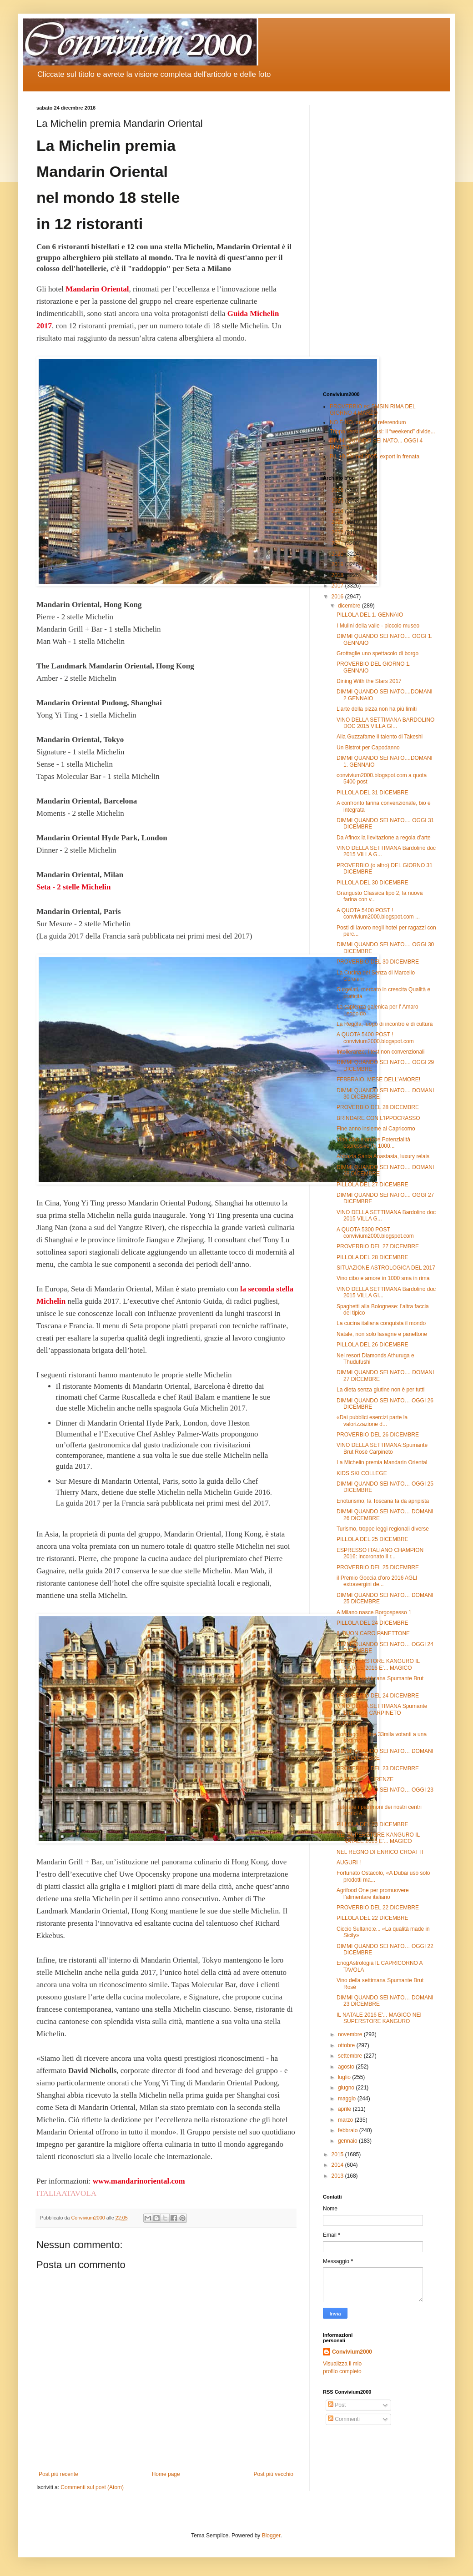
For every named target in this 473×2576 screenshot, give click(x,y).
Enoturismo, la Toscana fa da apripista (383, 1501)
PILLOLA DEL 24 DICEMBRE (372, 1623)
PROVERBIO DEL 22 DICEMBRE (378, 1907)
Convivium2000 (352, 2352)
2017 (338, 585)
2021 (338, 543)
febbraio (348, 2130)
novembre (351, 2034)
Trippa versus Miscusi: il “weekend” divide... (382, 431)
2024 (338, 511)
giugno (347, 2087)
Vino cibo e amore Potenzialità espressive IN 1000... (373, 1142)
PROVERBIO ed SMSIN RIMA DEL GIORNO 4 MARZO (372, 409)
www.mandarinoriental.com (139, 2181)
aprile (345, 2109)
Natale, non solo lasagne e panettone (382, 1334)
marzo (346, 2120)
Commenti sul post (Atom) (92, 2487)
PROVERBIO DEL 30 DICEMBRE (378, 962)
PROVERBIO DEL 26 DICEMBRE (378, 1434)
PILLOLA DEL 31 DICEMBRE (372, 792)
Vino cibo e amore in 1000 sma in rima (383, 1278)
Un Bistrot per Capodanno (368, 747)
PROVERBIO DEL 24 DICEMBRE (378, 1695)
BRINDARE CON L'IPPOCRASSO (378, 1118)
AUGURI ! (349, 1723)
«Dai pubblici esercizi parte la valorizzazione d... (372, 1420)
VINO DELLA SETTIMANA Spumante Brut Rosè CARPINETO (382, 1709)
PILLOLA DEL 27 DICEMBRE (372, 1184)
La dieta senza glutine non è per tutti (380, 1389)
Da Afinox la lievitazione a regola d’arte (384, 837)
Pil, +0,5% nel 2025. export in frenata (374, 456)
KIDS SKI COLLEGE (362, 1473)
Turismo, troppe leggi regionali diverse (383, 1529)
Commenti (344, 2419)
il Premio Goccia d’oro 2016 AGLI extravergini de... (377, 1581)
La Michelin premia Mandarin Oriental (382, 1462)
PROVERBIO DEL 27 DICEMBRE (378, 1246)
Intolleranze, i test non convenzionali (380, 1052)
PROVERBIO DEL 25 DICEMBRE (378, 1567)
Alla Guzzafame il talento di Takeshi (380, 736)
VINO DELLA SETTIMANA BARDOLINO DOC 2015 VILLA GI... (385, 723)
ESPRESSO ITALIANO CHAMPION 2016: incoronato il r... (380, 1553)
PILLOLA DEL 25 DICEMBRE (372, 1539)
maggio (347, 2098)
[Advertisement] (380, 241)
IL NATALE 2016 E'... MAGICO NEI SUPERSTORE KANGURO (379, 2018)
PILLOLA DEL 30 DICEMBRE (372, 882)
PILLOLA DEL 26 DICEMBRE (372, 1344)
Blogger (271, 2535)
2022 (338, 532)
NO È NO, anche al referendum (368, 422)
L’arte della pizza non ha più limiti (377, 709)
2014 (338, 2165)
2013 (338, 2176)
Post (337, 2405)
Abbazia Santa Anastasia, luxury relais (383, 1156)
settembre (351, 2056)
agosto (347, 2067)
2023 (338, 522)
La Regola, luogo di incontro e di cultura (385, 1024)
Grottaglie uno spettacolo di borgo (377, 653)
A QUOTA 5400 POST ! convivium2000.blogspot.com (375, 1037)
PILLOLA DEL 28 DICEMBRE (372, 1257)
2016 (338, 596)
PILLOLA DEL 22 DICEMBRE (372, 1918)
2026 (338, 490)
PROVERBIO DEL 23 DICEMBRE (378, 1768)
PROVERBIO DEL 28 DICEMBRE (378, 1107)
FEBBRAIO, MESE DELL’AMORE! (378, 1079)
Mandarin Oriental (97, 289)
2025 (338, 500)
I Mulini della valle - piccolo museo (378, 626)
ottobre (347, 2045)
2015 (338, 2154)
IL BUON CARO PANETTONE (373, 1633)
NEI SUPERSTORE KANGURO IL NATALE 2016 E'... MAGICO (378, 1664)
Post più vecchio (273, 2474)
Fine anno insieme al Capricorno (376, 1128)
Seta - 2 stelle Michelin (73, 887)
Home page (166, 2474)
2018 (338, 575)
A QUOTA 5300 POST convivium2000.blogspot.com (375, 1232)
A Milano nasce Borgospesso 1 (374, 1612)
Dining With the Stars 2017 (369, 681)
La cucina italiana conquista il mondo (381, 1323)
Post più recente (58, 2474)
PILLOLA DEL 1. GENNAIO (370, 615)
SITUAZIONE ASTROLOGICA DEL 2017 (386, 1268)
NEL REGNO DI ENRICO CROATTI (380, 1852)
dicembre (350, 606)
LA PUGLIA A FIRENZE (365, 1779)
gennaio (348, 2141)
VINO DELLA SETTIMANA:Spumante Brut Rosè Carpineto (382, 1448)
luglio (345, 2077)
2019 (338, 564)
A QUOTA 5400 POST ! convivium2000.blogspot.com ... (378, 913)
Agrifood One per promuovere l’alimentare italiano (373, 1893)
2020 (338, 554)
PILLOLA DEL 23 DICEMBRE (372, 1824)
